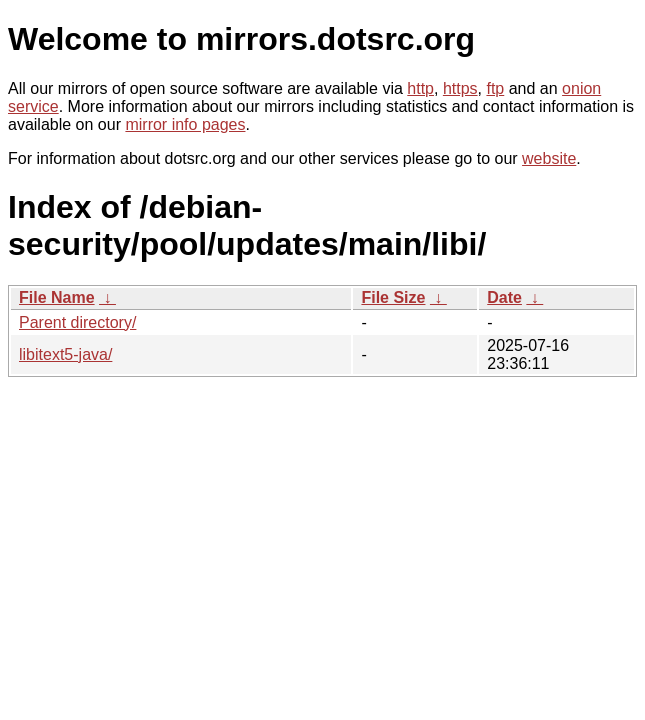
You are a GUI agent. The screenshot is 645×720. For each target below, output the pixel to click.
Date (504, 297)
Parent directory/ (77, 322)
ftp (495, 88)
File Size (393, 297)
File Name (57, 297)
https (460, 88)
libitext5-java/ (65, 354)
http (420, 88)
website (549, 158)
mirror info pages (185, 124)
